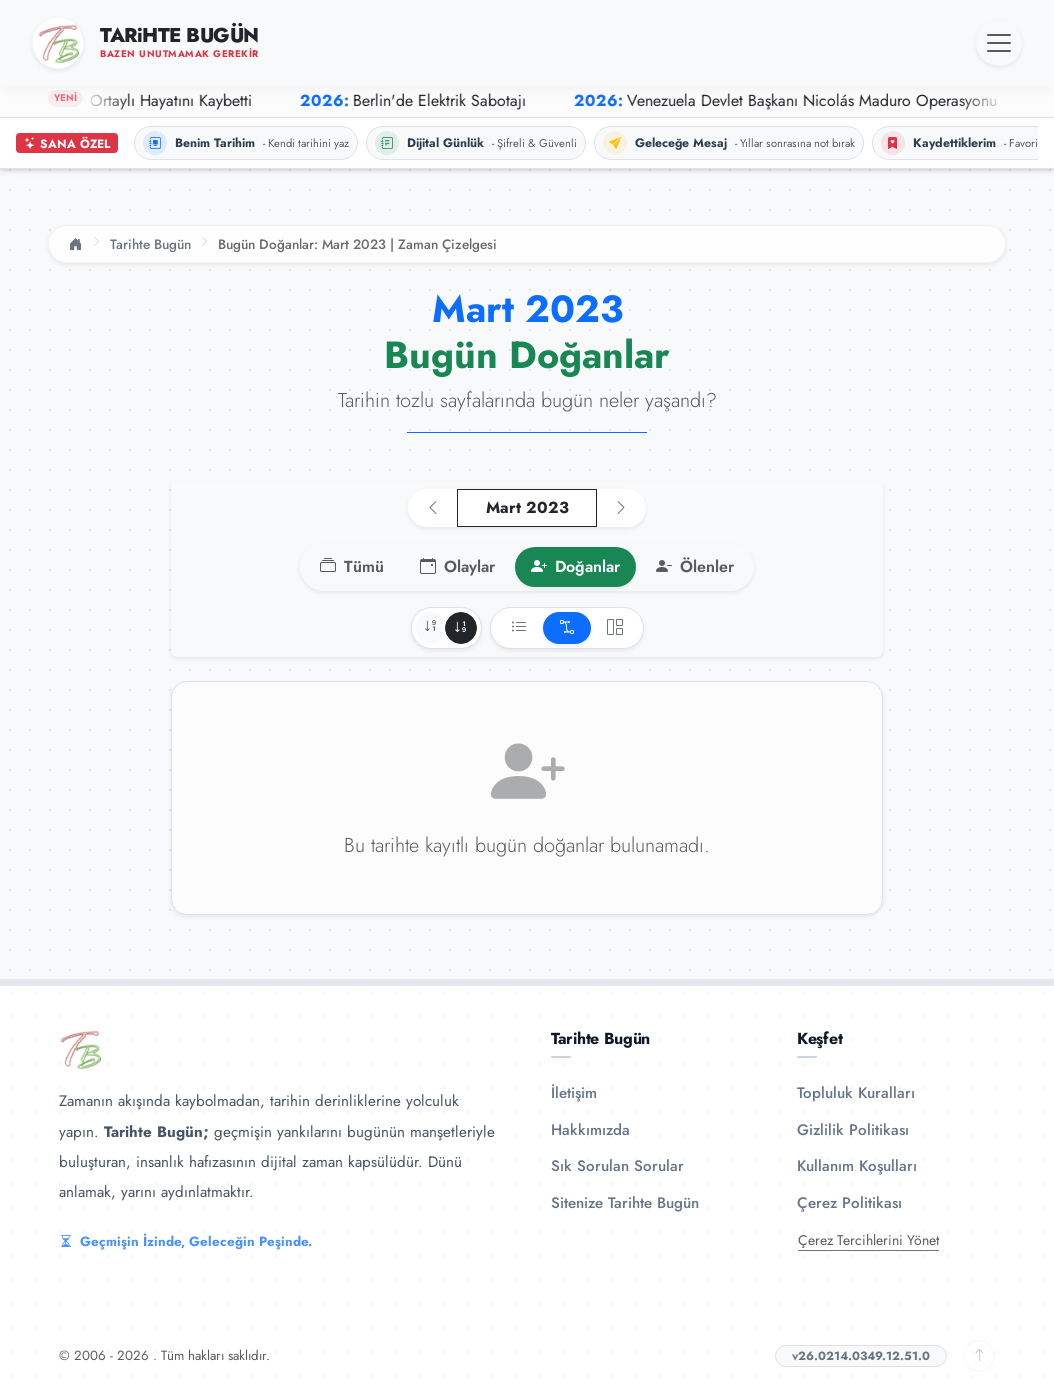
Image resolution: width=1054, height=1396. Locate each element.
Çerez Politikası (849, 1203)
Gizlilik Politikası (853, 1130)
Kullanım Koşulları (857, 1166)
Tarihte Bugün (150, 244)
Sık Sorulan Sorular (617, 1166)
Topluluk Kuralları (856, 1093)
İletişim (574, 1093)
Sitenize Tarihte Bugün (625, 1203)
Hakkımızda (590, 1130)
